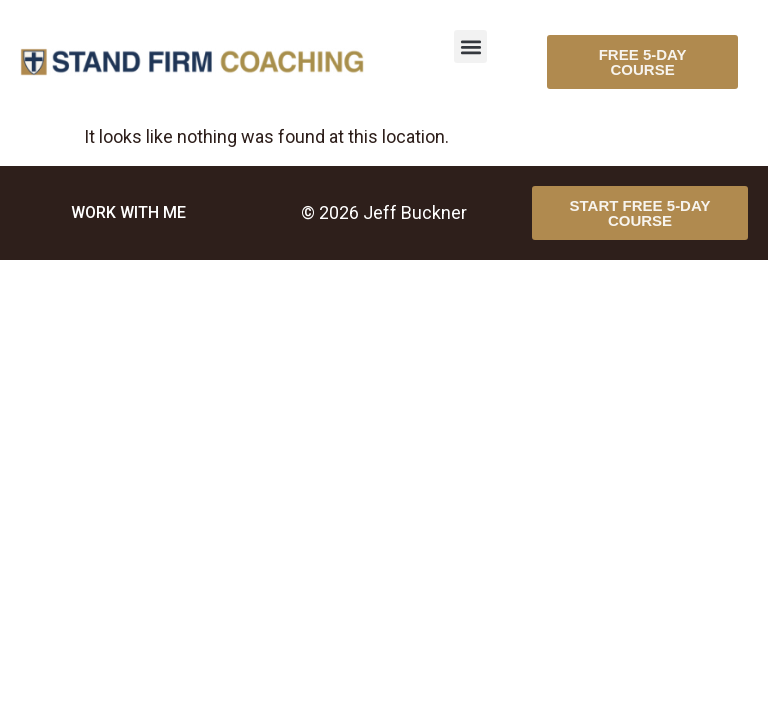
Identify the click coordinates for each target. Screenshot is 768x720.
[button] (470, 46)
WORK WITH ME (128, 212)
